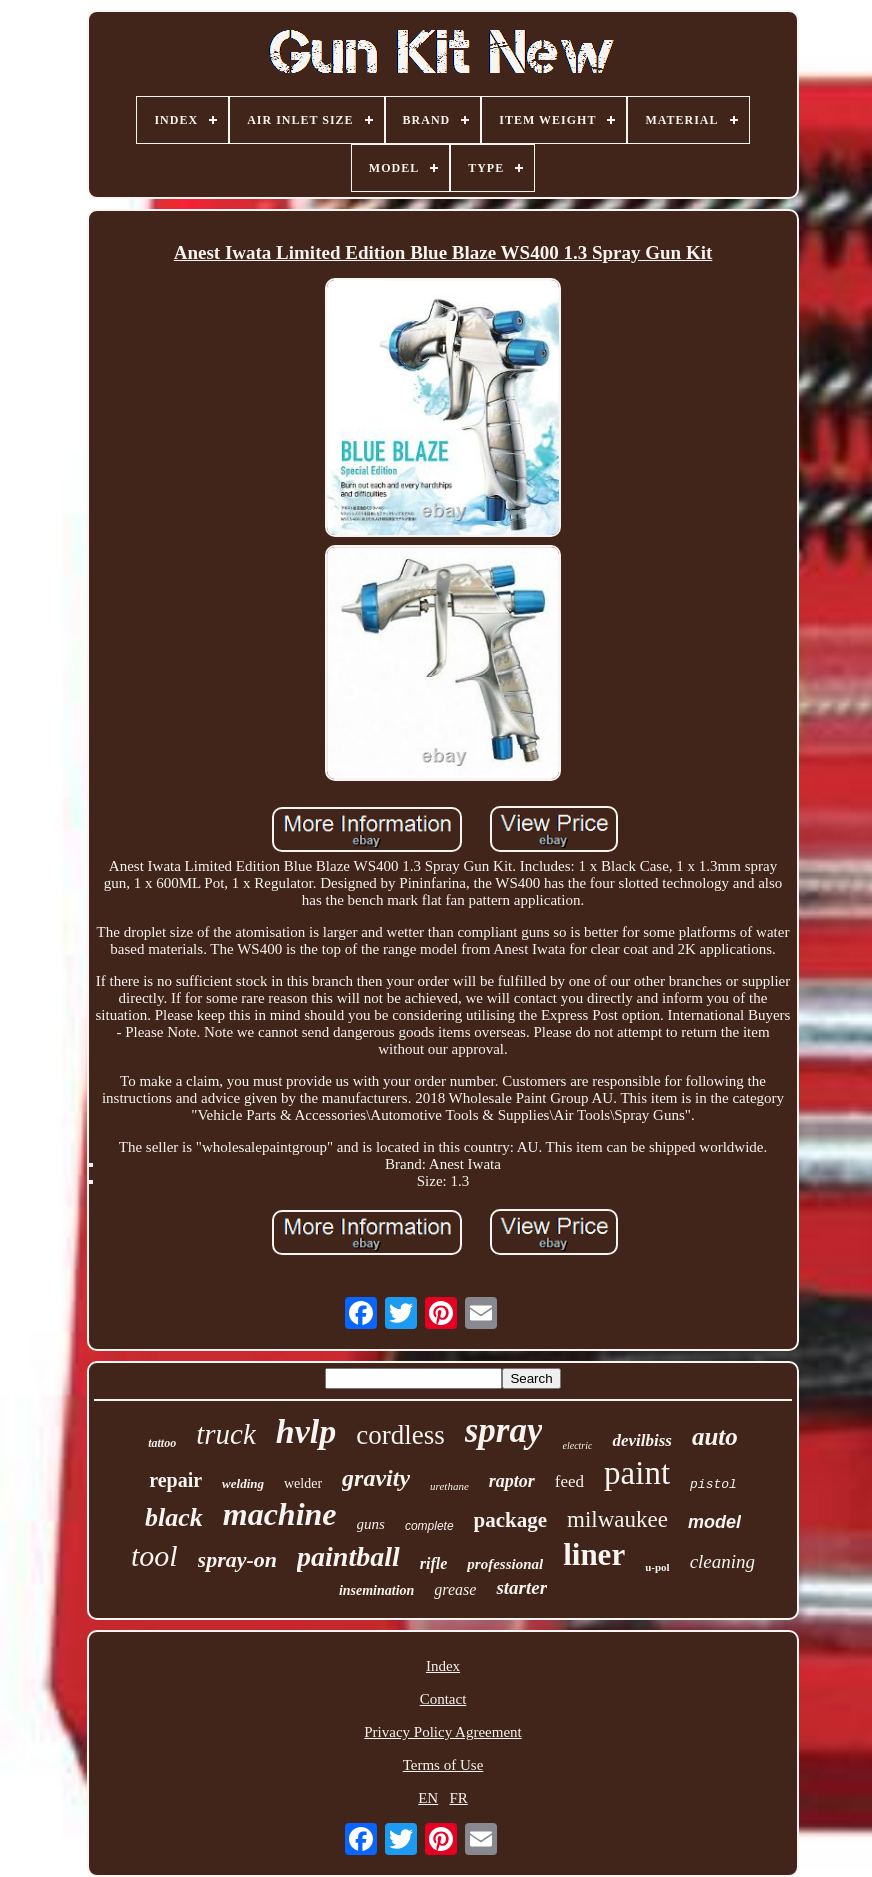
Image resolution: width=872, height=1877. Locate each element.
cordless (400, 1435)
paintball (348, 1556)
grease (455, 1589)
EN (428, 1798)
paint (637, 1473)
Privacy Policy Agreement (442, 1732)
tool (154, 1555)
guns (371, 1524)
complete (429, 1526)
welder (303, 1483)
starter (521, 1587)
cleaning (722, 1561)
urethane (449, 1486)
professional (505, 1564)
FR (458, 1798)
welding (243, 1483)
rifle (434, 1563)
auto (715, 1436)
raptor (512, 1481)
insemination (376, 1590)
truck (226, 1434)
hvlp (306, 1431)
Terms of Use (443, 1765)
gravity (376, 1478)
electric (577, 1445)
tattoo (162, 1443)
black (174, 1517)
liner (594, 1554)
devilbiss (642, 1440)
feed (569, 1481)
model (714, 1522)
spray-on (237, 1559)
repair (175, 1480)
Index (443, 1666)
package (511, 1520)
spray (504, 1430)
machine (280, 1514)
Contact (443, 1699)
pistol (713, 1484)
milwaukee (617, 1519)
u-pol (657, 1567)
